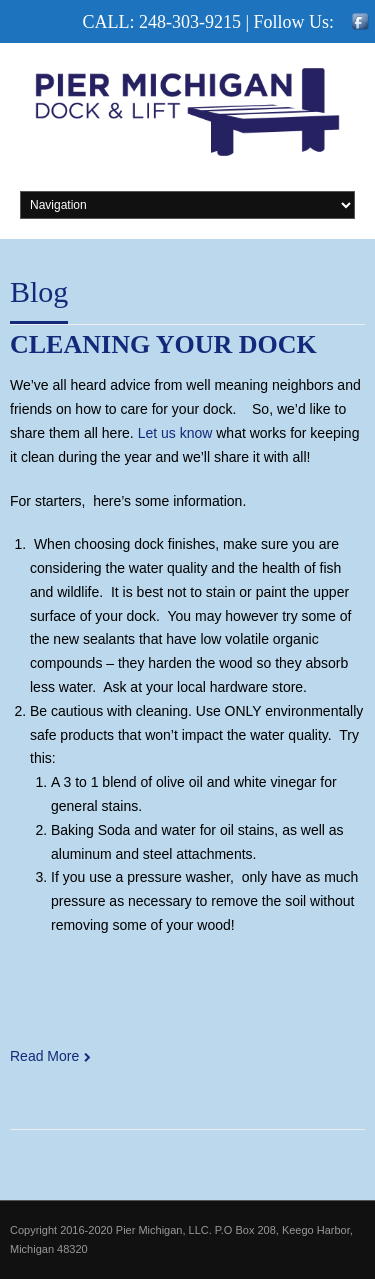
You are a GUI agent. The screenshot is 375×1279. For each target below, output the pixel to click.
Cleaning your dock (163, 344)
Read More (44, 1056)
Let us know (175, 433)
